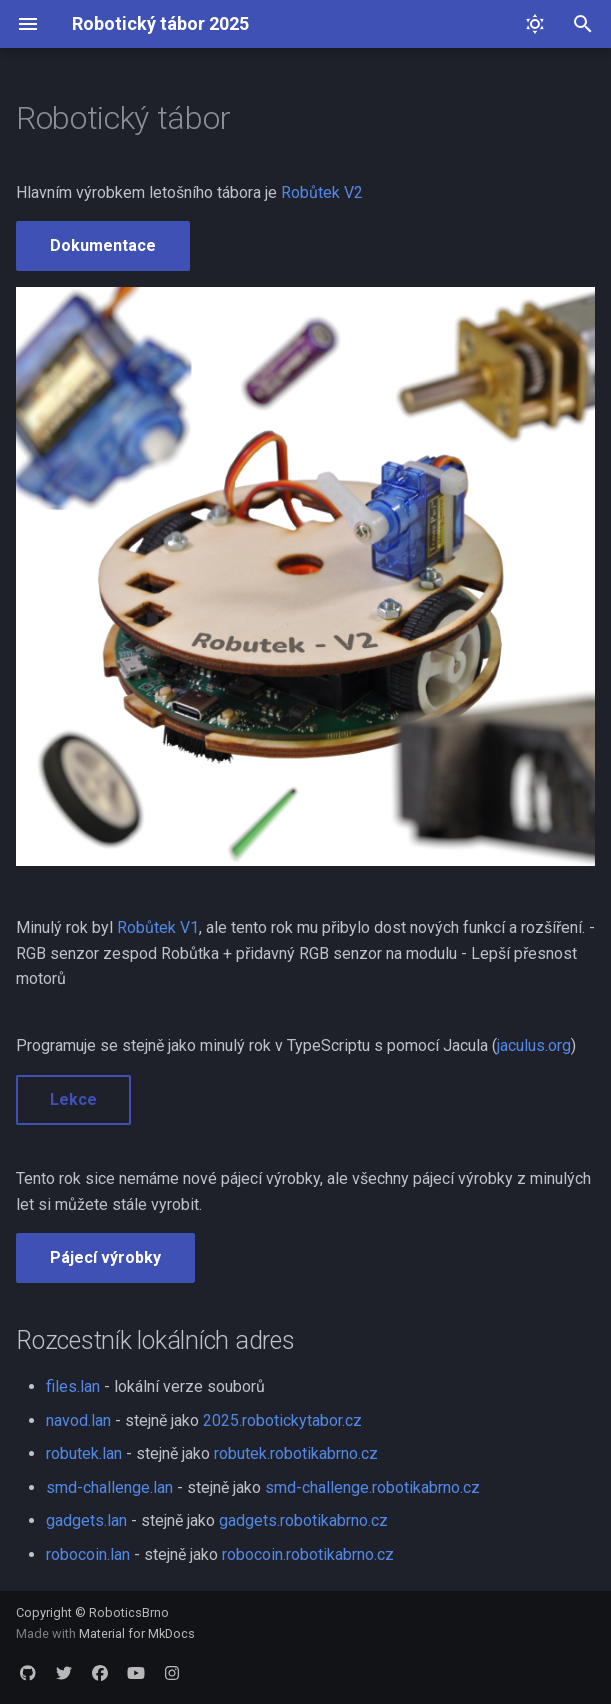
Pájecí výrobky (105, 1257)
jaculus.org (534, 1045)
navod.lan (78, 1420)
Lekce (73, 1099)
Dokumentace (103, 245)
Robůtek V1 (158, 927)
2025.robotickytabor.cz (282, 1420)
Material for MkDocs (137, 1633)
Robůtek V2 (322, 192)
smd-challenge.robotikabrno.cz (372, 1487)
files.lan (73, 1386)
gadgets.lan (86, 1520)
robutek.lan (84, 1453)
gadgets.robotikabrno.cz (303, 1520)
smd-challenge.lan (109, 1487)
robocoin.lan (88, 1554)
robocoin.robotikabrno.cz (308, 1554)
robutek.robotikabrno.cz (296, 1453)
